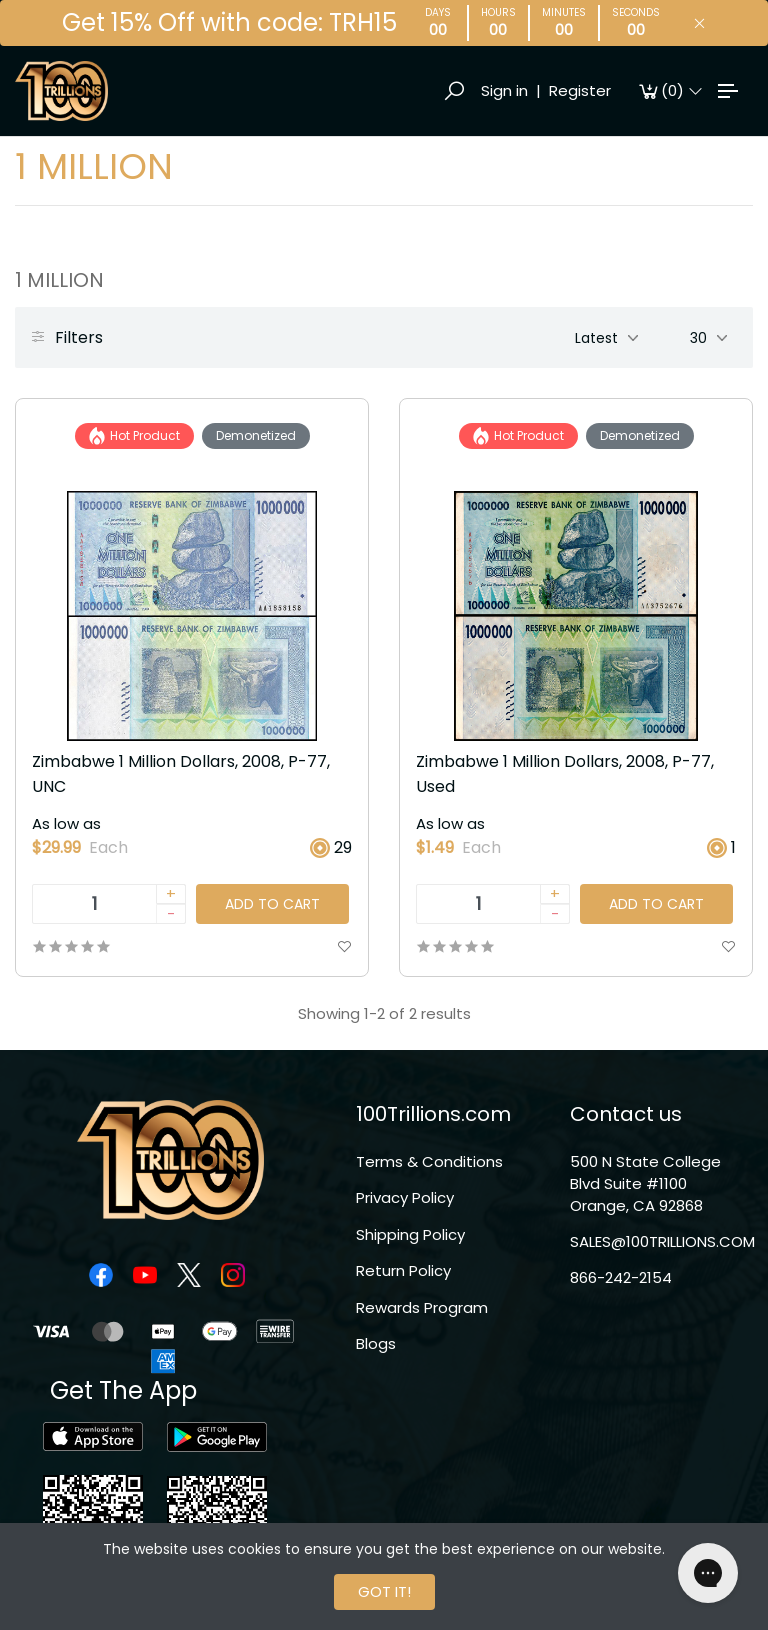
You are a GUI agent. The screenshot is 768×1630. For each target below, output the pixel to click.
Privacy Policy (405, 1197)
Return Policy (403, 1270)
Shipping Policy (410, 1234)
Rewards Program (422, 1307)
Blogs (376, 1343)
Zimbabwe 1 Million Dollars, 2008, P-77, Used (565, 774)
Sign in (504, 90)
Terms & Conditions (429, 1161)
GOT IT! (384, 1591)
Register (580, 90)
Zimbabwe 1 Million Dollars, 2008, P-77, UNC (181, 774)
